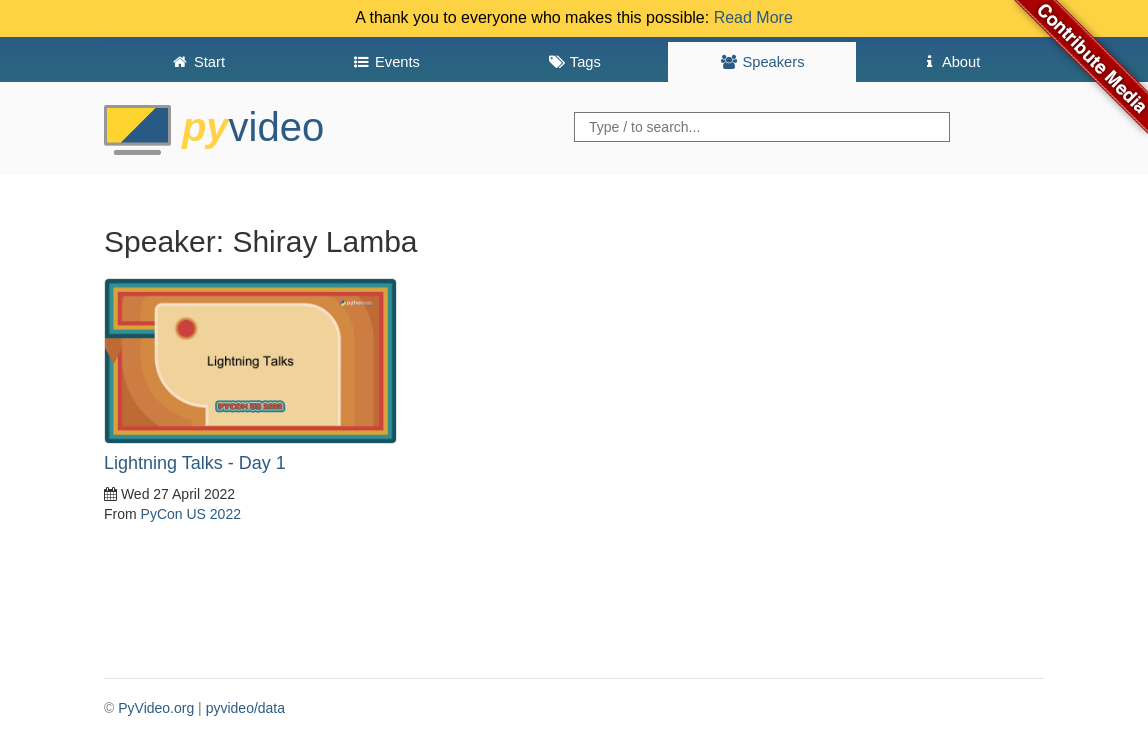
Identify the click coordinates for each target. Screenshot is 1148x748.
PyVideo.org (156, 708)
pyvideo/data (245, 708)
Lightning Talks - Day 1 (195, 463)
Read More (753, 17)
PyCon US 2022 (191, 514)
